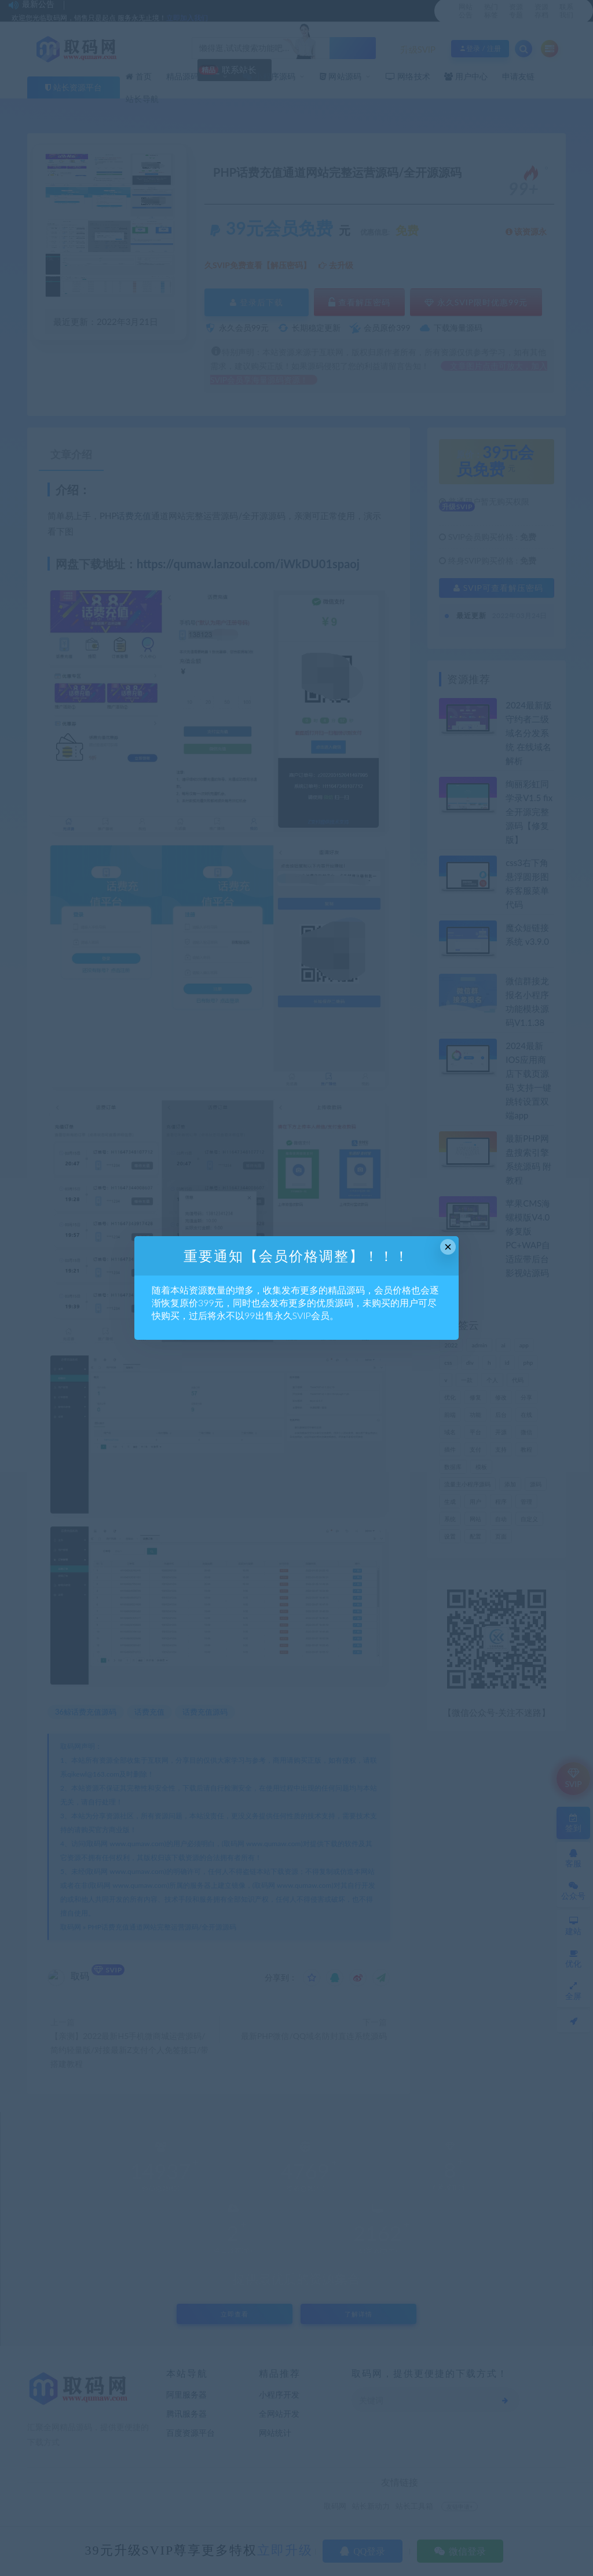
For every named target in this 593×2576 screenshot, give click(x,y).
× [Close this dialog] (448, 1247)
